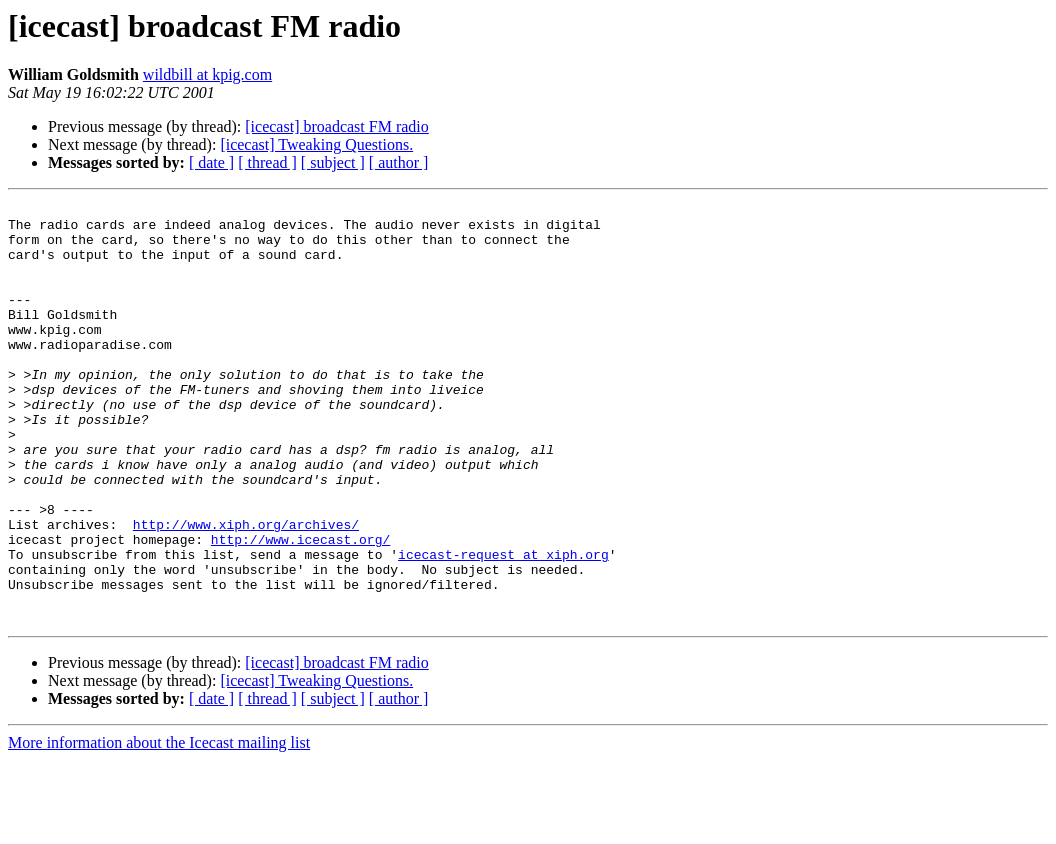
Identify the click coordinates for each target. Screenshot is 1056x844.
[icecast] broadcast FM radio (336, 126)
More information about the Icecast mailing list (159, 826)
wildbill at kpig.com (207, 74)
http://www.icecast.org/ (300, 608)
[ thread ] (267, 162)
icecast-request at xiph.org (503, 626)
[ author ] (399, 162)
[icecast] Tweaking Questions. (316, 144)
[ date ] (211, 162)
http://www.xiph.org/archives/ (246, 590)
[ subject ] (333, 162)
